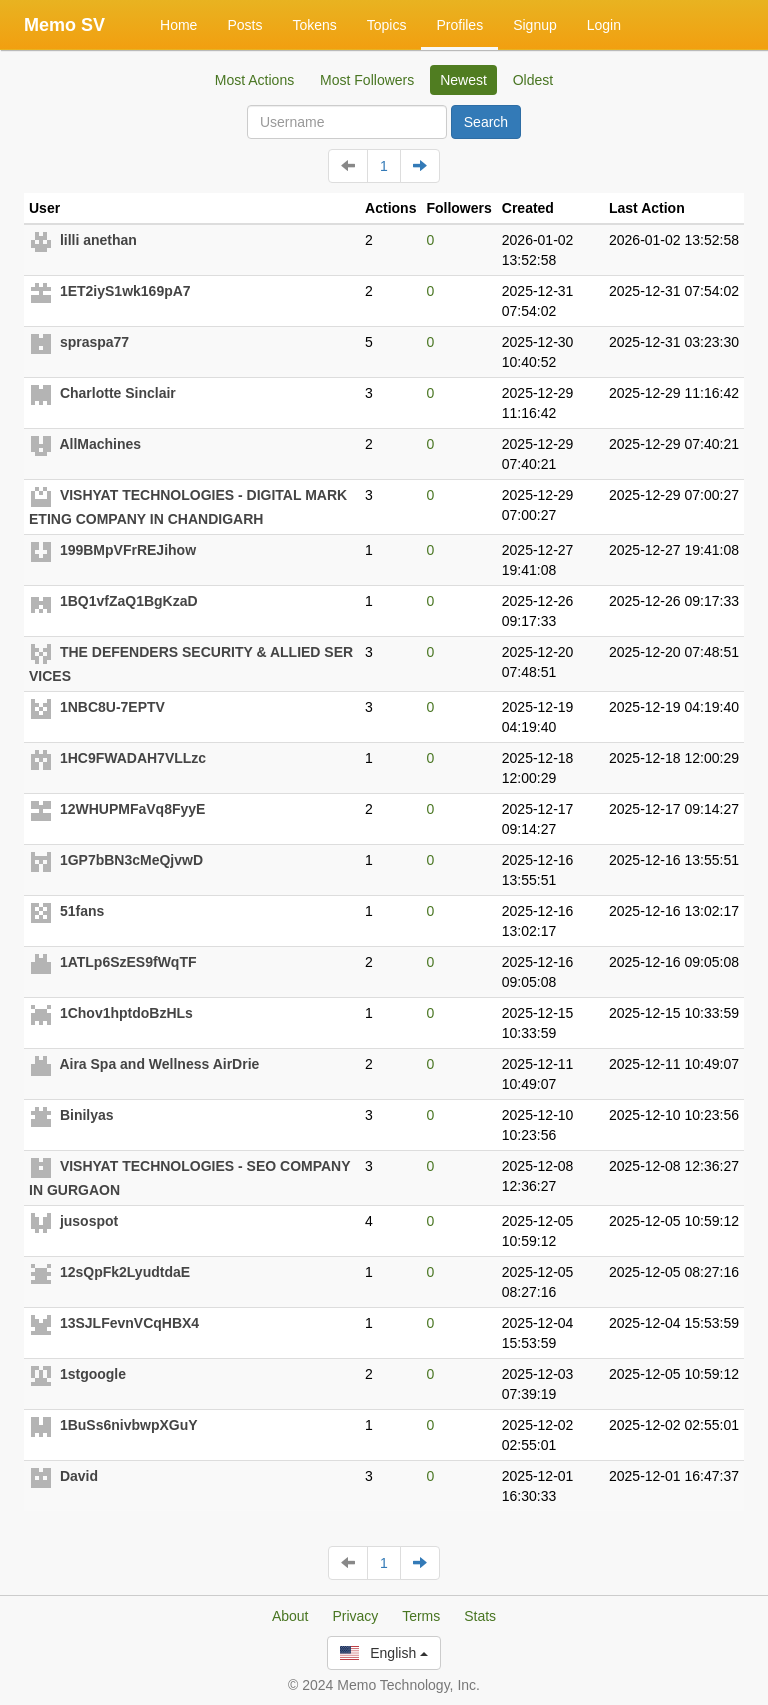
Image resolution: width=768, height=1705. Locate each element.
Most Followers (367, 80)
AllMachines (100, 444)
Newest (463, 80)
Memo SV (64, 25)
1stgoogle (93, 1374)
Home (178, 25)
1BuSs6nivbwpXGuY (129, 1425)
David (79, 1476)
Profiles (459, 25)
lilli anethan (98, 240)
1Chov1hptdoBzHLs (126, 1013)
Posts (244, 25)
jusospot (89, 1221)
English (384, 1653)
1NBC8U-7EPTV (112, 707)
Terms (421, 1616)
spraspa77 (94, 342)
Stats (480, 1616)
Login (604, 25)
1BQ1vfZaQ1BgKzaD (129, 601)
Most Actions (254, 80)
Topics (387, 25)
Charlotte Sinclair (118, 393)
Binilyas (87, 1115)
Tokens (314, 25)
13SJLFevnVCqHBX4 (129, 1323)
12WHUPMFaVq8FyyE (132, 809)
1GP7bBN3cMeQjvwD (131, 860)
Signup (535, 25)
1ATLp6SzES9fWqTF (128, 962)
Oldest (533, 80)
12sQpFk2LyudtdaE (125, 1272)
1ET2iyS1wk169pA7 (125, 291)
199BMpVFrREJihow (128, 550)
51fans (82, 911)
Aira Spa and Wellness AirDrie (159, 1064)
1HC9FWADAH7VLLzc (133, 758)
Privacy (355, 1616)
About (290, 1616)
